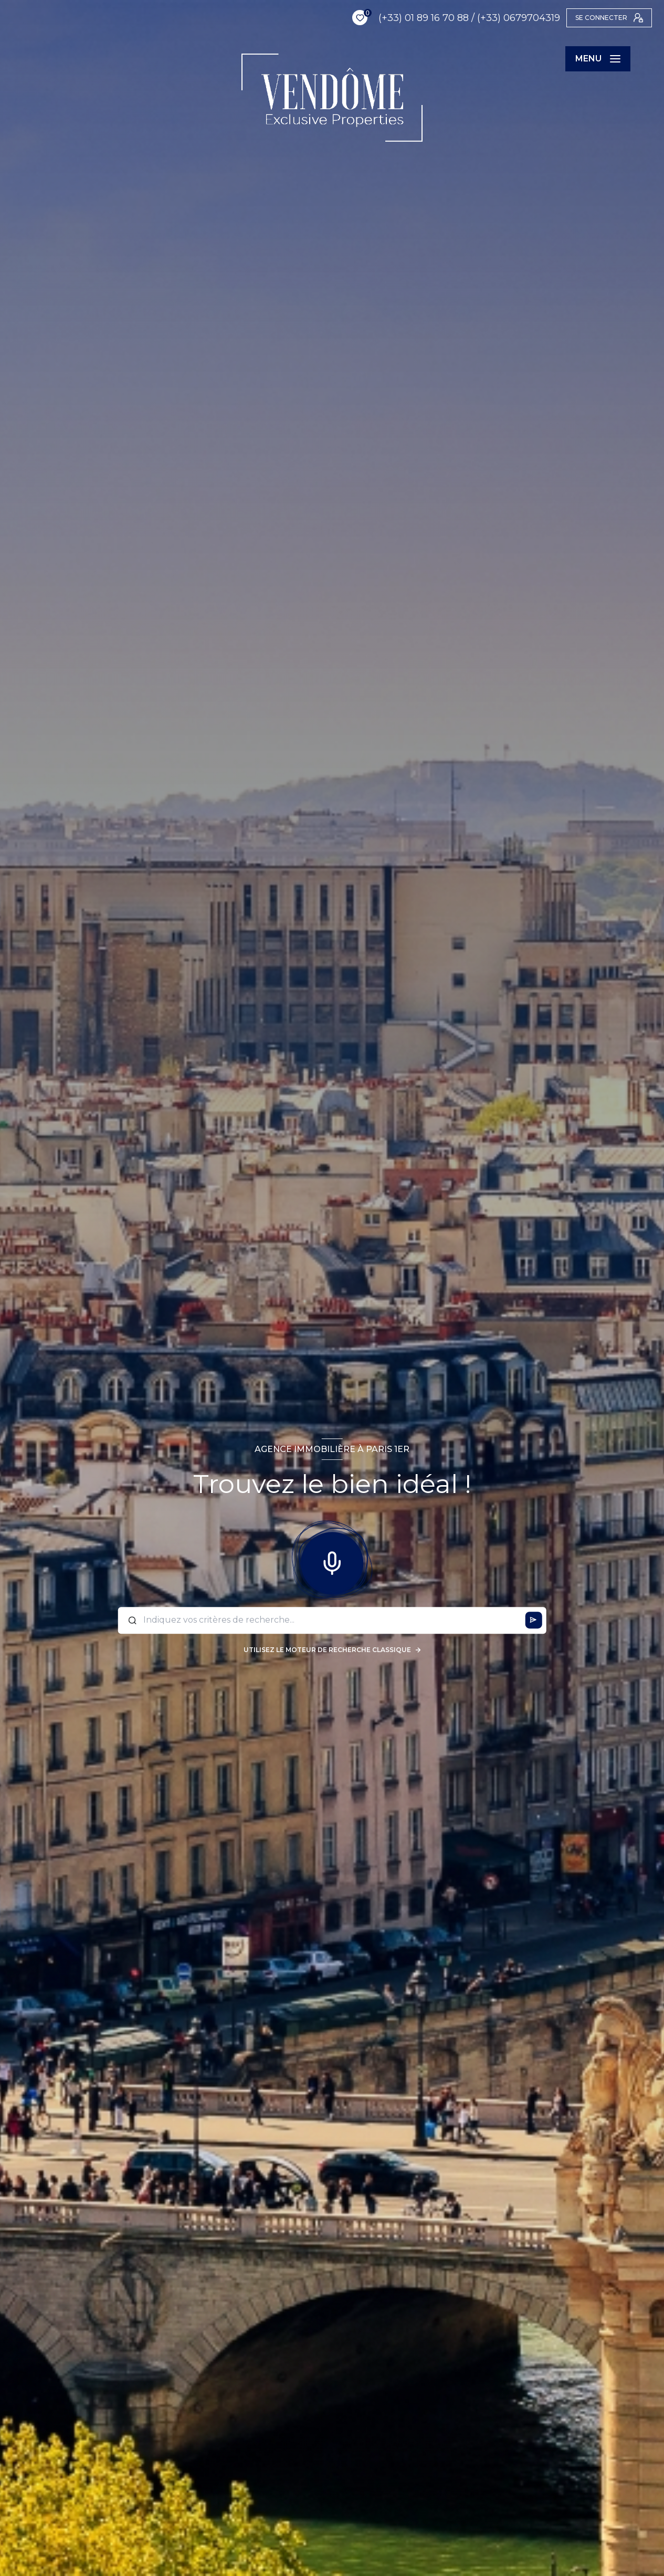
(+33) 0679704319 (485, 18)
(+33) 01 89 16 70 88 (390, 18)
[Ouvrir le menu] (597, 58)
